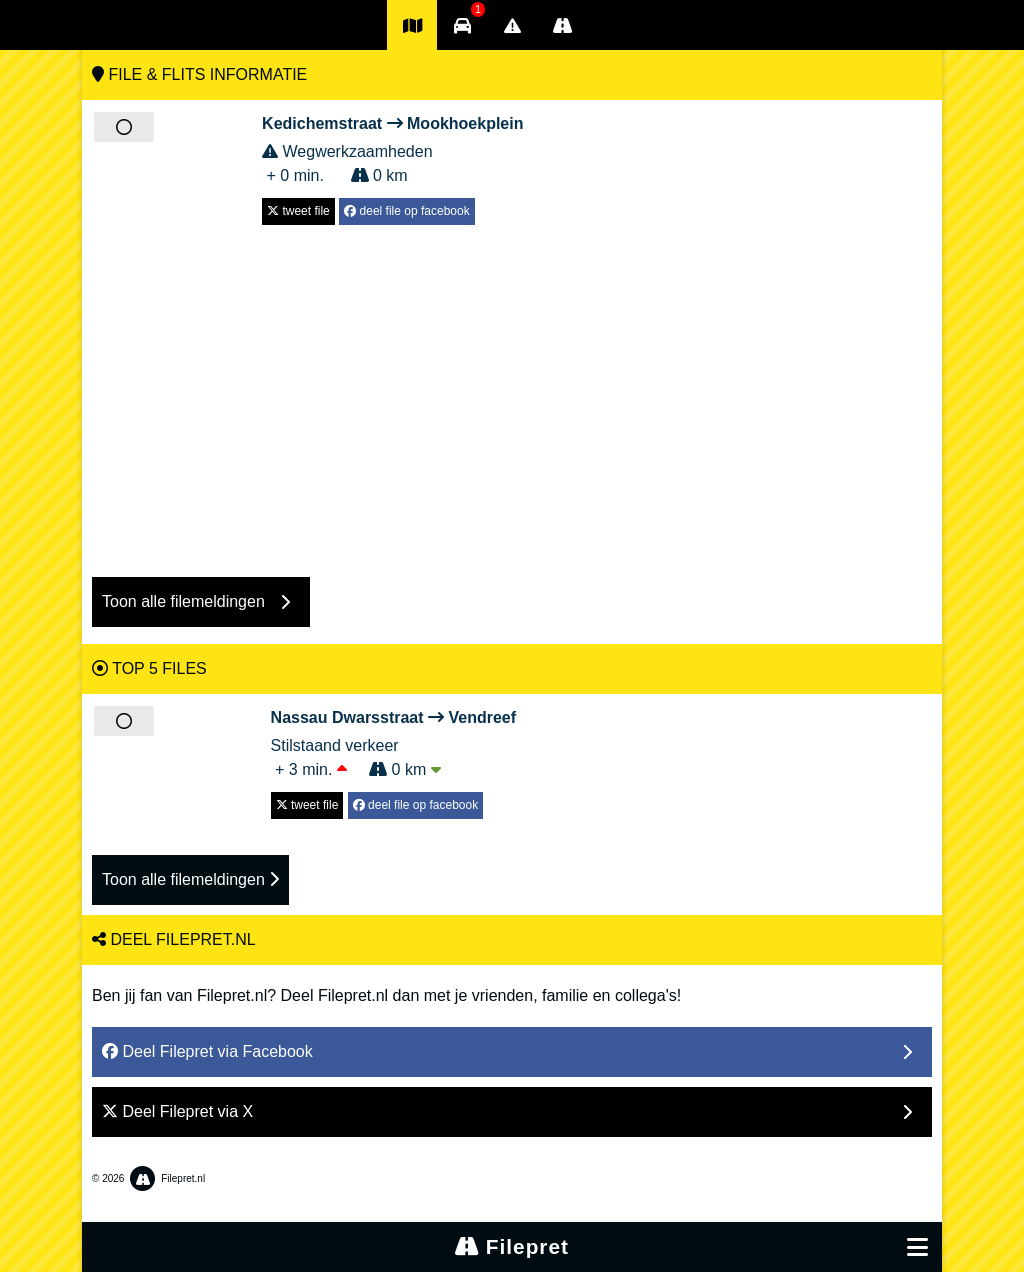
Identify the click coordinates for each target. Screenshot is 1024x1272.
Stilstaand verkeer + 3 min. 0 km (393, 742)
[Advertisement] (512, 391)
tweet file (298, 211)
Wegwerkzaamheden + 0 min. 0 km (392, 148)
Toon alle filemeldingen (190, 879)
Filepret (512, 1246)
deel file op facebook (406, 211)
